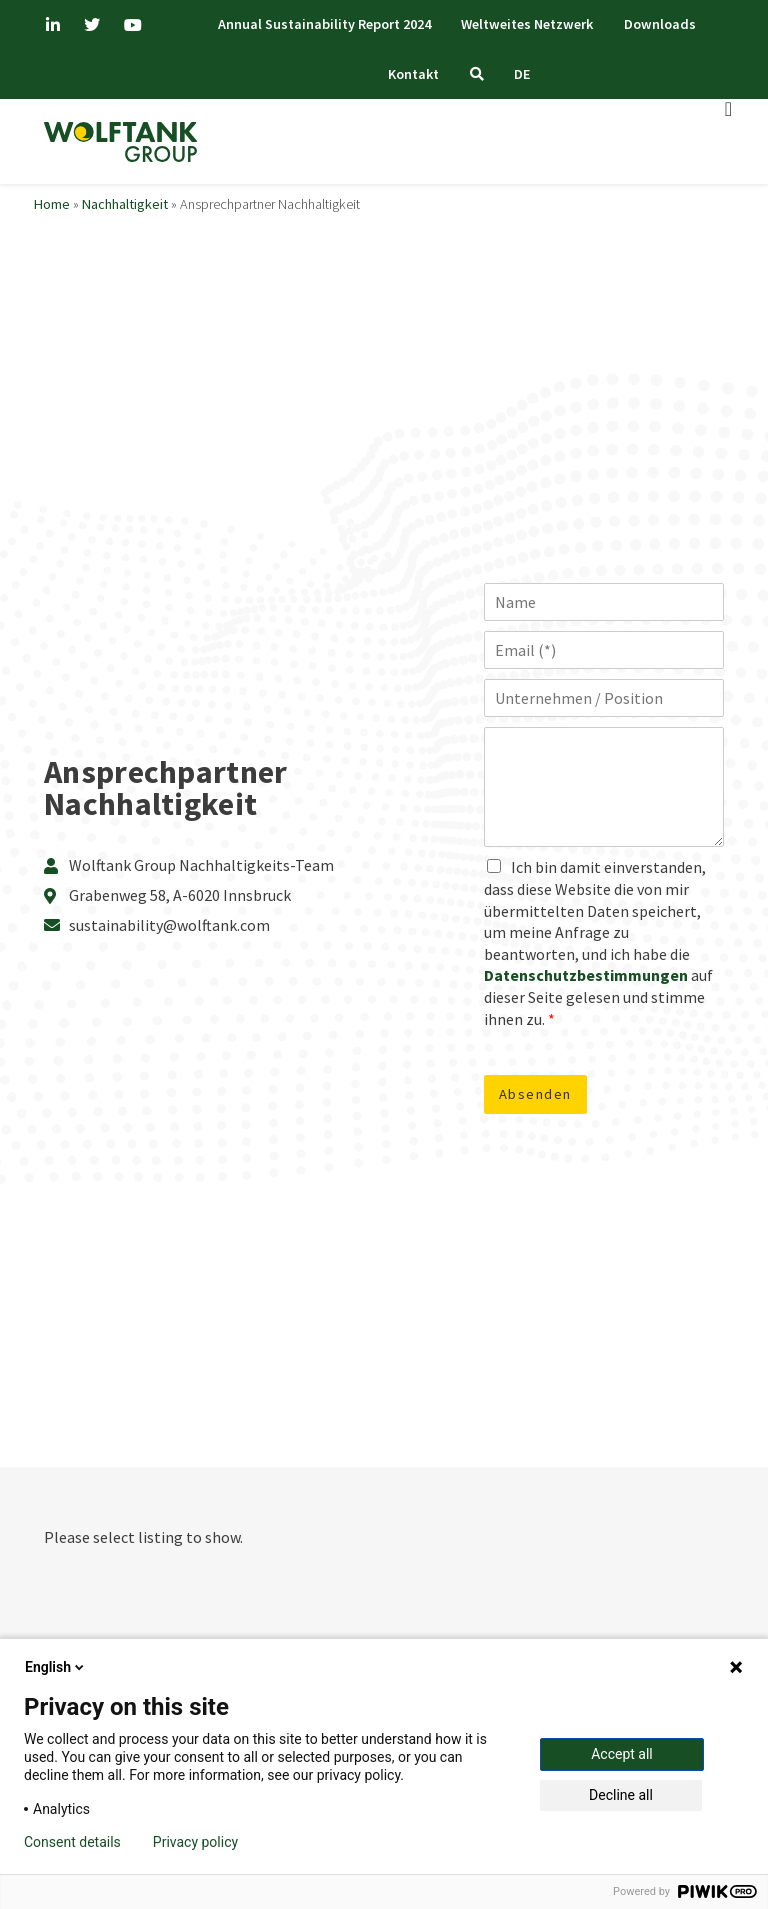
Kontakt (411, 74)
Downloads (663, 24)
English (56, 1667)
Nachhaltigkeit (125, 205)
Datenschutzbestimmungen (586, 976)
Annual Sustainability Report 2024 (320, 24)
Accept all (622, 1754)
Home (52, 205)
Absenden (535, 1095)
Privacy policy (195, 1842)
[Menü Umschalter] (729, 110)
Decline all (621, 1795)
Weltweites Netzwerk (527, 24)
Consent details (72, 1842)
